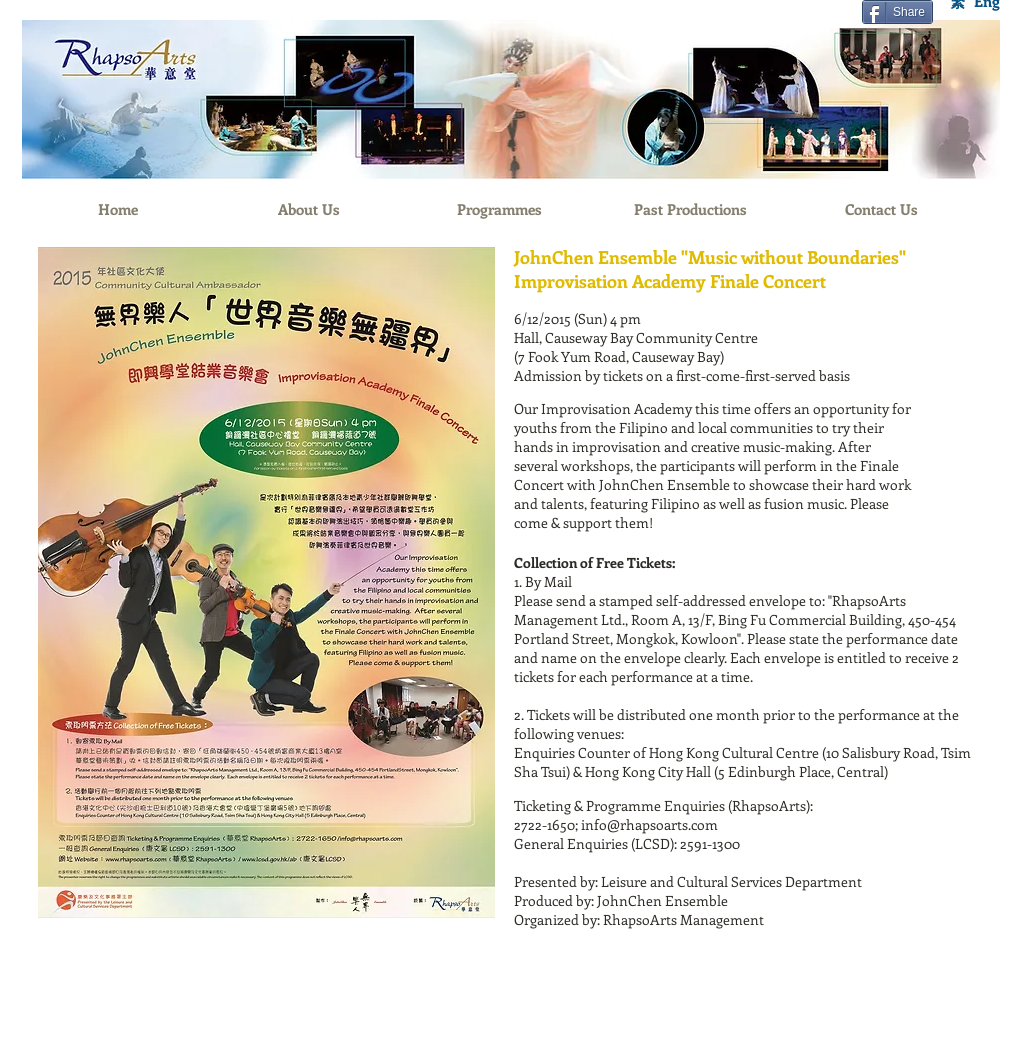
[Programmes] (499, 209)
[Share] (897, 12)
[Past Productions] (690, 209)
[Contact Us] (881, 209)
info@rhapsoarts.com (649, 824)
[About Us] (308, 209)
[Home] (117, 209)
